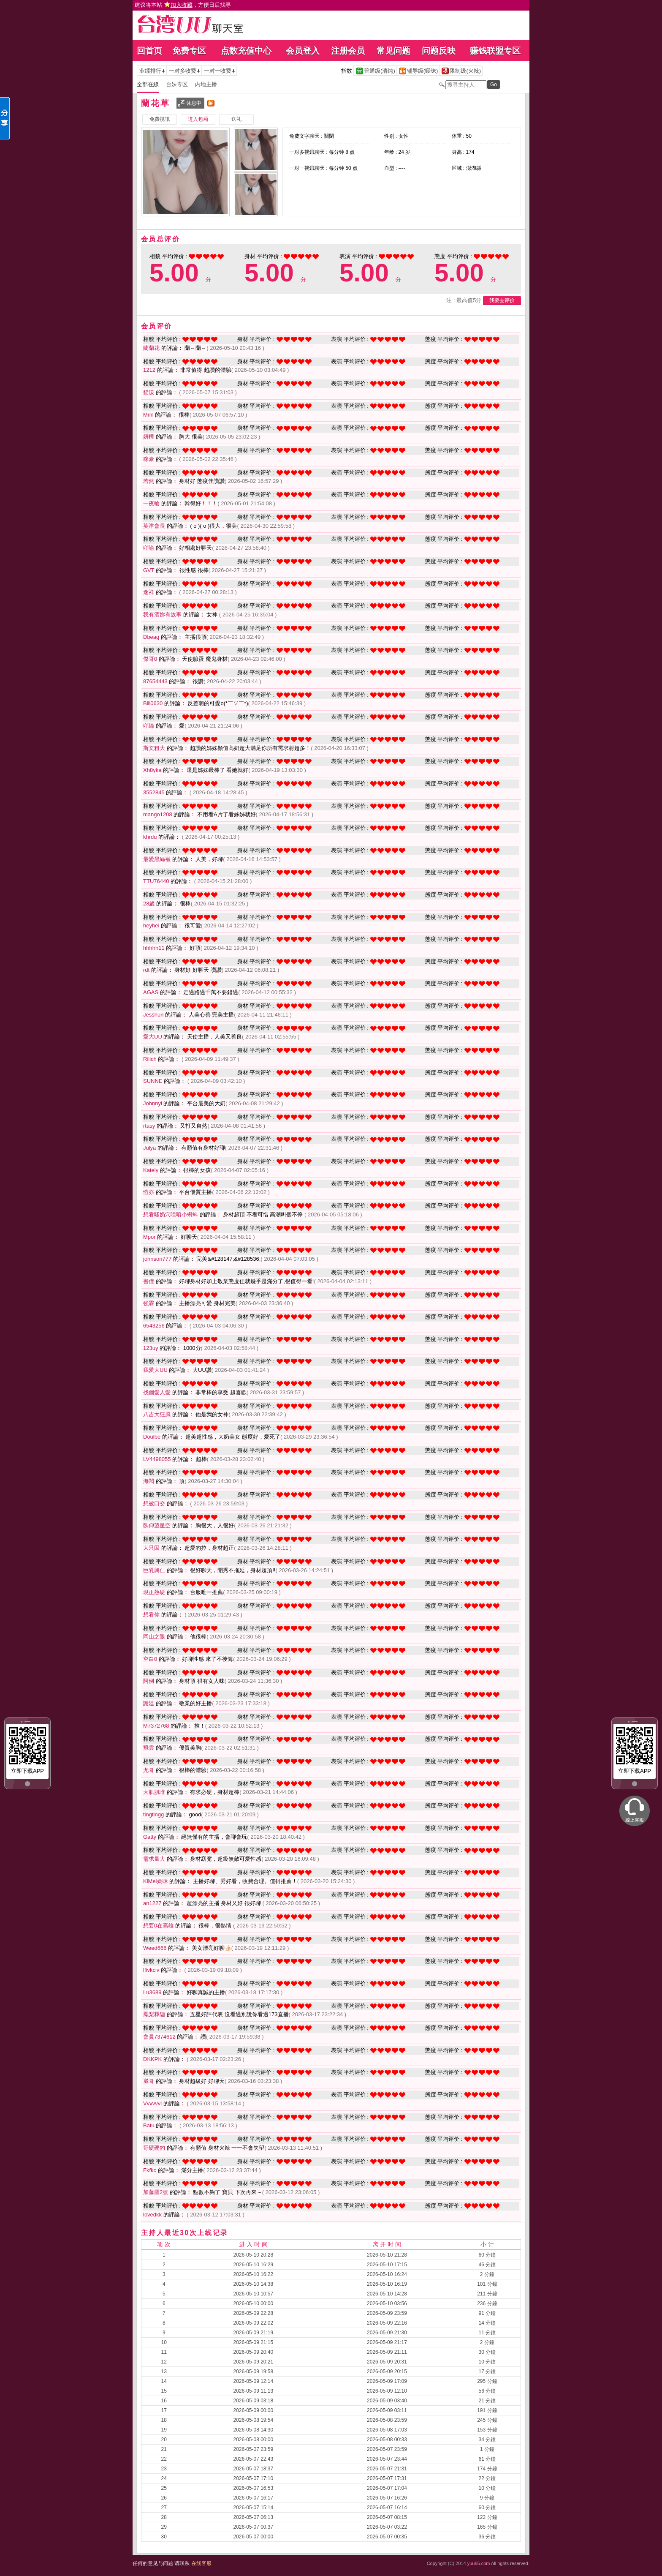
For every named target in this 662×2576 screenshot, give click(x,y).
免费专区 (189, 50)
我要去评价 (502, 300)
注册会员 (348, 50)
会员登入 (303, 50)
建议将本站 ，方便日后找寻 (183, 5)
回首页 (149, 50)
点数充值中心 (246, 50)
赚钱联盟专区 (495, 50)
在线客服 (201, 2563)
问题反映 (439, 50)
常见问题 (393, 50)
